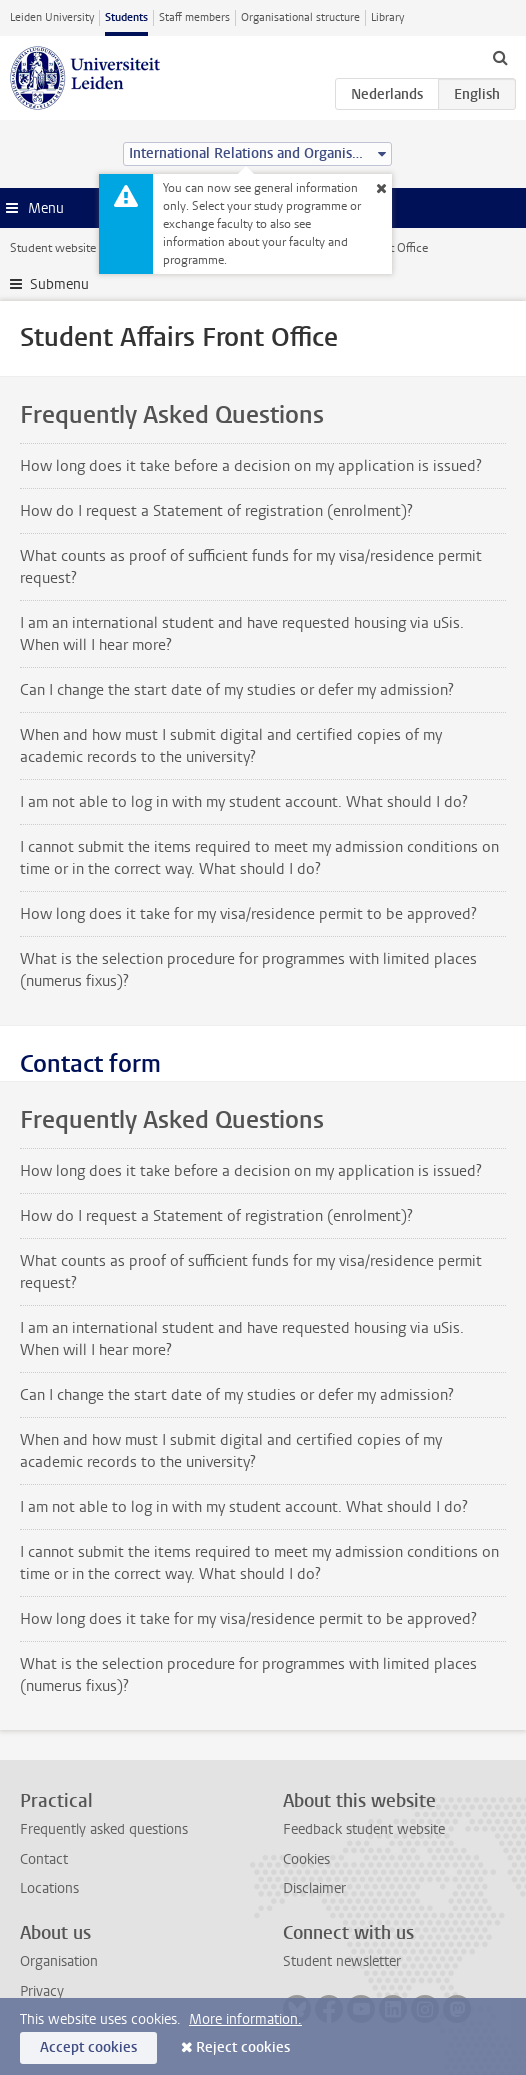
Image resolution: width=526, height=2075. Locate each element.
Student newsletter (342, 1961)
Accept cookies (88, 2047)
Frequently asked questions (104, 1829)
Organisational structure (300, 17)
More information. (245, 2019)
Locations (49, 1888)
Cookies (306, 1859)
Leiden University (52, 17)
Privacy (42, 1991)
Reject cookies (243, 2047)
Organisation (59, 1961)
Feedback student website (364, 1829)
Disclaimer (314, 1888)
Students (126, 17)
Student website (53, 248)
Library (387, 17)
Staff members (194, 17)
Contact (44, 1859)
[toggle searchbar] (500, 57)
